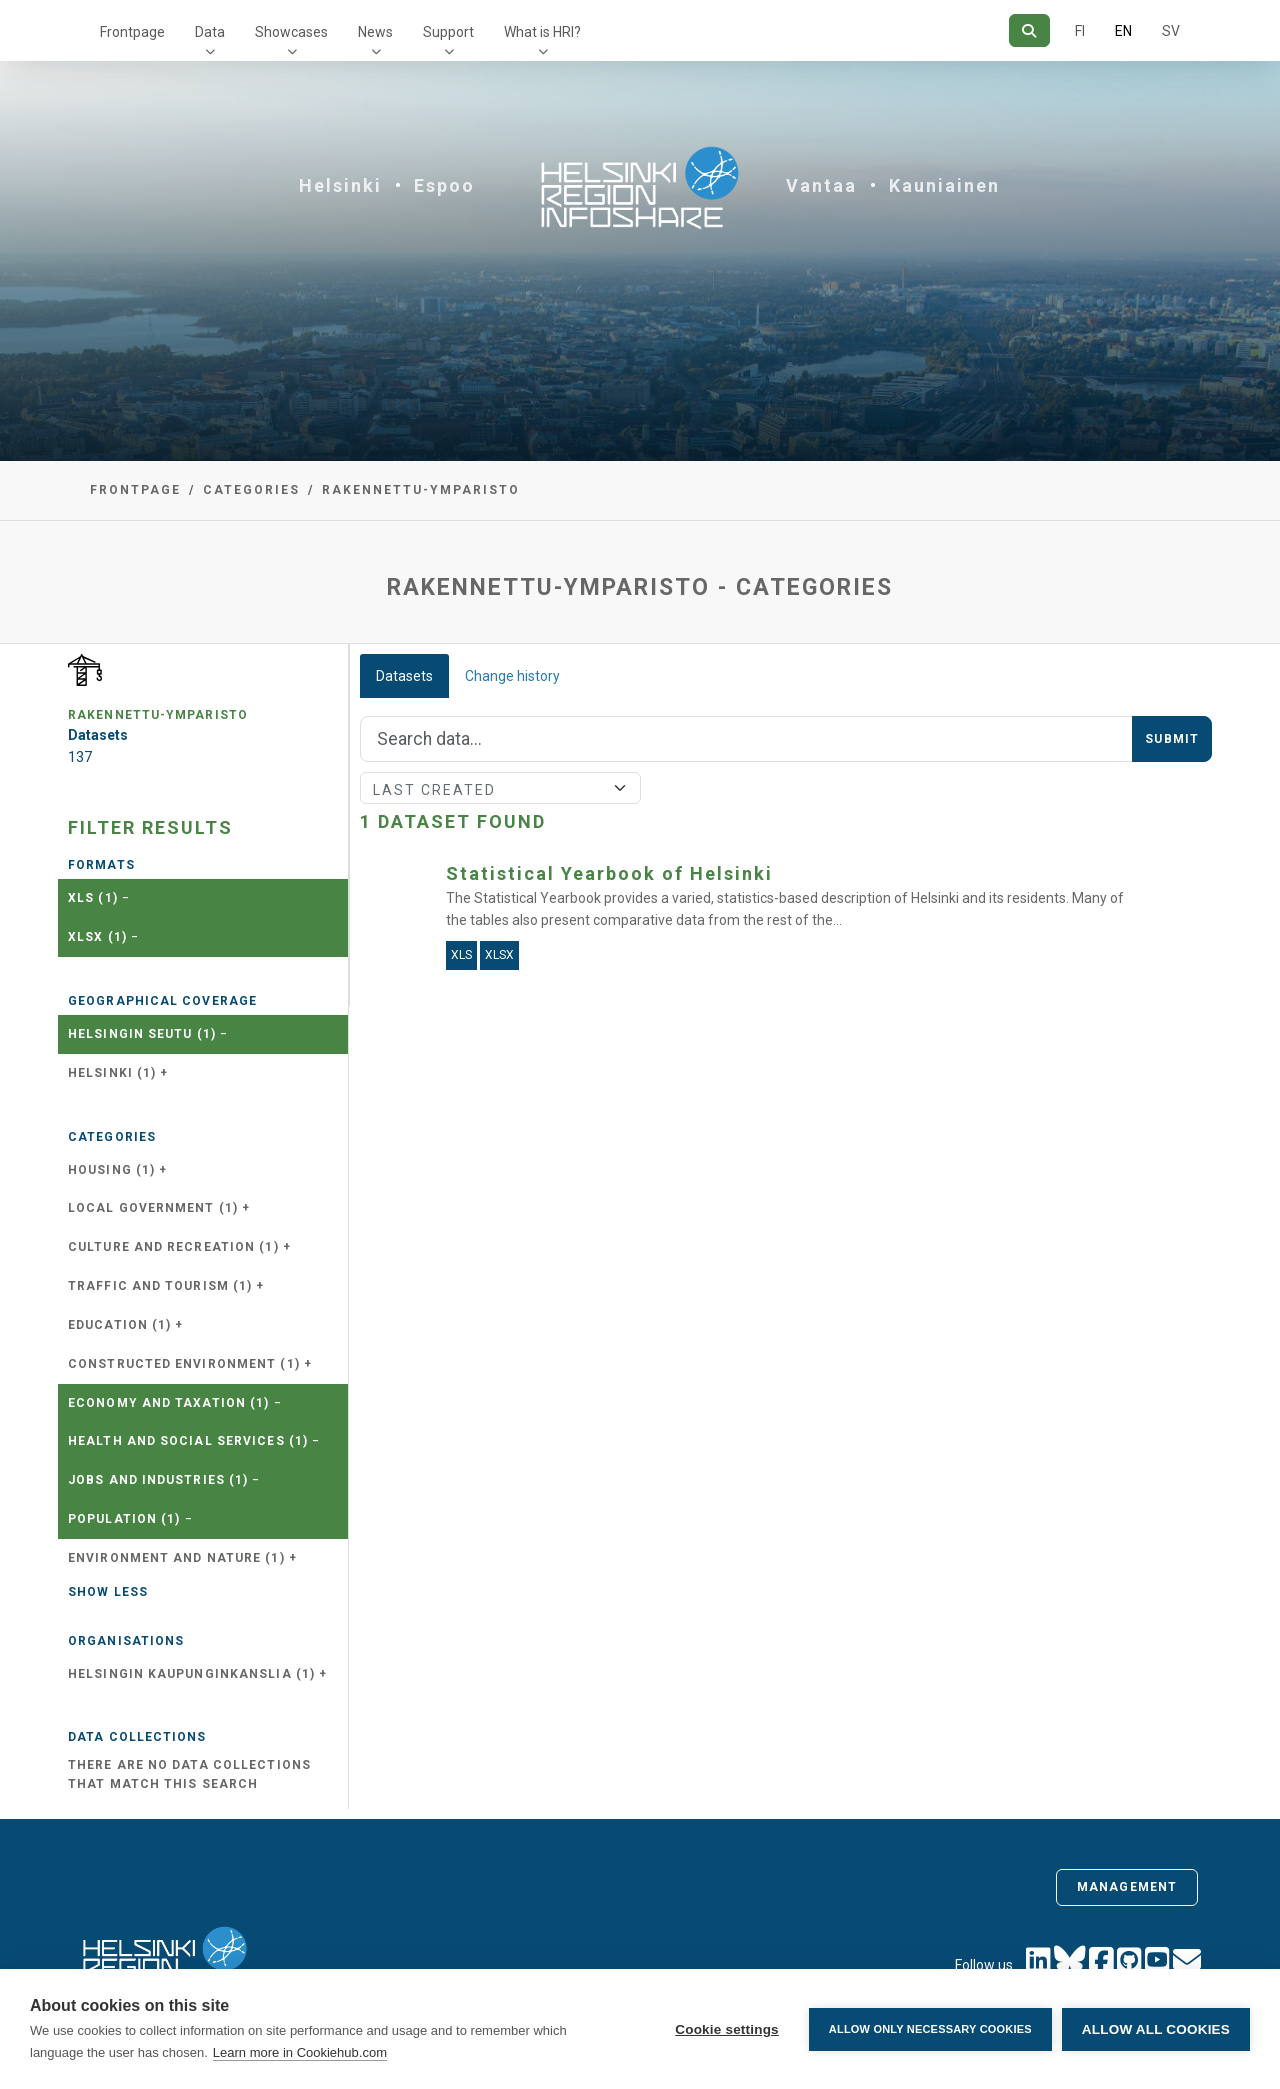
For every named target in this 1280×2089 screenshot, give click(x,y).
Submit (1172, 739)
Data (210, 32)
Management (1127, 1887)
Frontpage (132, 32)
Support (448, 32)
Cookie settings (727, 2029)
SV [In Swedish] (1171, 31)
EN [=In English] (1123, 31)
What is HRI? (542, 32)
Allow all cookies (1156, 2029)
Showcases (291, 32)
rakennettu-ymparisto (421, 490)
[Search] (1029, 30)
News (375, 32)
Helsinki (340, 185)
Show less (108, 1592)
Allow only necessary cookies (930, 2029)
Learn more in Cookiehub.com (300, 2052)
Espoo (444, 185)
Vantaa (821, 185)
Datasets (404, 676)
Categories (251, 490)
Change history (512, 676)
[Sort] (500, 788)
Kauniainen (944, 185)
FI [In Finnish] (1080, 31)
